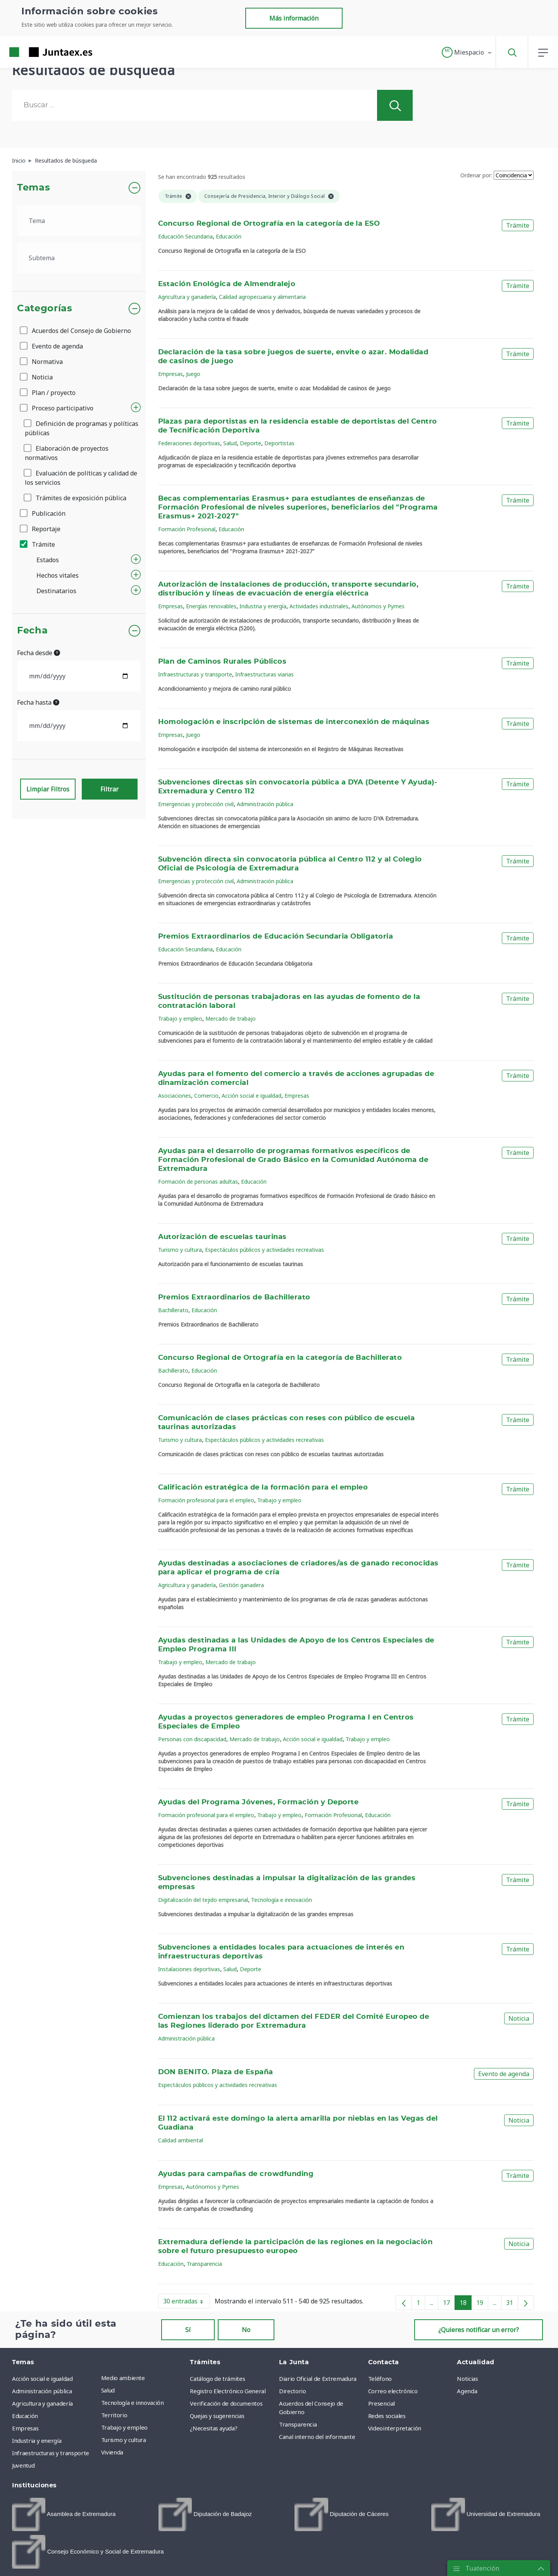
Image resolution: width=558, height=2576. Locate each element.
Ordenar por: (476, 175)
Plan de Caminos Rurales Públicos (222, 661)
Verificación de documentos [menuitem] (226, 2403)
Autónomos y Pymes (378, 606)
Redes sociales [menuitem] (387, 2416)
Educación (228, 236)
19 (482, 2304)
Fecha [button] (32, 630)
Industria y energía (262, 606)
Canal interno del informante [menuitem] (317, 2436)
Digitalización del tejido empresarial (203, 1899)
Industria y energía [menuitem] (36, 2440)
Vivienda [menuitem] (112, 2452)
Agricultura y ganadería (187, 296)
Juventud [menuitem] (23, 2465)
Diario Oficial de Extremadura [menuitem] (317, 2378)
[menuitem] (63, 2514)
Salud (230, 443)
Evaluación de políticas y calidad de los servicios (81, 478)
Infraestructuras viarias (264, 674)
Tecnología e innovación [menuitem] (132, 2402)
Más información (294, 18)
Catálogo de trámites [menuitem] (217, 2378)
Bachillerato (173, 1310)
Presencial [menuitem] (381, 2403)
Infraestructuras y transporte (195, 674)
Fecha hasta (38, 702)
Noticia (37, 377)
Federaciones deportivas (189, 443)
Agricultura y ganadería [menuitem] (42, 2403)
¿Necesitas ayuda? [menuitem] (213, 2428)
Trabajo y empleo (180, 1018)
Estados (47, 560)
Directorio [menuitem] (292, 2391)
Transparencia (204, 2263)
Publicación (43, 513)
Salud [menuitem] (108, 2390)
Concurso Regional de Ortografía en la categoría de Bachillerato (280, 1357)
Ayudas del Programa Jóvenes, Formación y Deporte (258, 1802)
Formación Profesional (186, 529)
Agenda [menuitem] (467, 2391)
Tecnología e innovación (281, 1899)
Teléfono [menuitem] (380, 2378)
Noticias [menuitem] (467, 2378)
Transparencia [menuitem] (298, 2424)
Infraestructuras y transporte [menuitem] (50, 2453)
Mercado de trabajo (230, 1018)
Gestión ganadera (241, 1585)
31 (512, 2304)
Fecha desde (38, 652)
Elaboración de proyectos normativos (66, 453)
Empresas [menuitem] (25, 2428)
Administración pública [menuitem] (42, 2391)
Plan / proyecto (48, 392)
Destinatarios (56, 591)
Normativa (42, 361)
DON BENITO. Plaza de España (215, 2072)
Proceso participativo (57, 408)
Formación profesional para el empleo (206, 1500)
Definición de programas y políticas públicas (81, 428)
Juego (193, 374)
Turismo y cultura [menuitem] (123, 2440)
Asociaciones (174, 1095)
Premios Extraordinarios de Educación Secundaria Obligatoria (275, 936)
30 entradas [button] (186, 2302)
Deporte (250, 443)
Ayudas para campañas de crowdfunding (236, 2174)
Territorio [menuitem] (114, 2415)
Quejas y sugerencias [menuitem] (217, 2416)
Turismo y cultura (180, 1249)
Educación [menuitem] (25, 2416)
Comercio (206, 1095)
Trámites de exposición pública (75, 498)
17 (449, 2304)
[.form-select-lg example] (79, 220)
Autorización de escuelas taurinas (222, 1237)
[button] (467, 52)
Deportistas (279, 443)
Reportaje (40, 529)
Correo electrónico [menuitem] (393, 2391)
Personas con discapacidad (192, 1739)
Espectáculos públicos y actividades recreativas (264, 1249)
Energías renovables (211, 606)
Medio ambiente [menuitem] (123, 2378)
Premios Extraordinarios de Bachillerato (234, 1297)
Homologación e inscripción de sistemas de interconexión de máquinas (294, 722)
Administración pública (265, 804)
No (246, 2329)
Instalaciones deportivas (189, 1969)
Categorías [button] (44, 308)
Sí (188, 2329)
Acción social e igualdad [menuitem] (42, 2378)
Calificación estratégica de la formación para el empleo (263, 1487)
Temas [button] (33, 187)
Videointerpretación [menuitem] (394, 2428)
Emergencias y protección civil (196, 804)
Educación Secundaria (185, 236)
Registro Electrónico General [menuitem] (227, 2391)
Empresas (170, 374)
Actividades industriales (318, 606)
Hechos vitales (57, 575)
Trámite (38, 544)
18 (466, 2304)
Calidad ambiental (180, 2140)
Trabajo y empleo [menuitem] (124, 2427)
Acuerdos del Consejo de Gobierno (76, 330)
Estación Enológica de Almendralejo (227, 284)
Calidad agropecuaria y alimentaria (262, 296)
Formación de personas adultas (198, 1181)
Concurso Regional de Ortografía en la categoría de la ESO (269, 223)
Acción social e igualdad (251, 1095)
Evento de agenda (52, 346)
